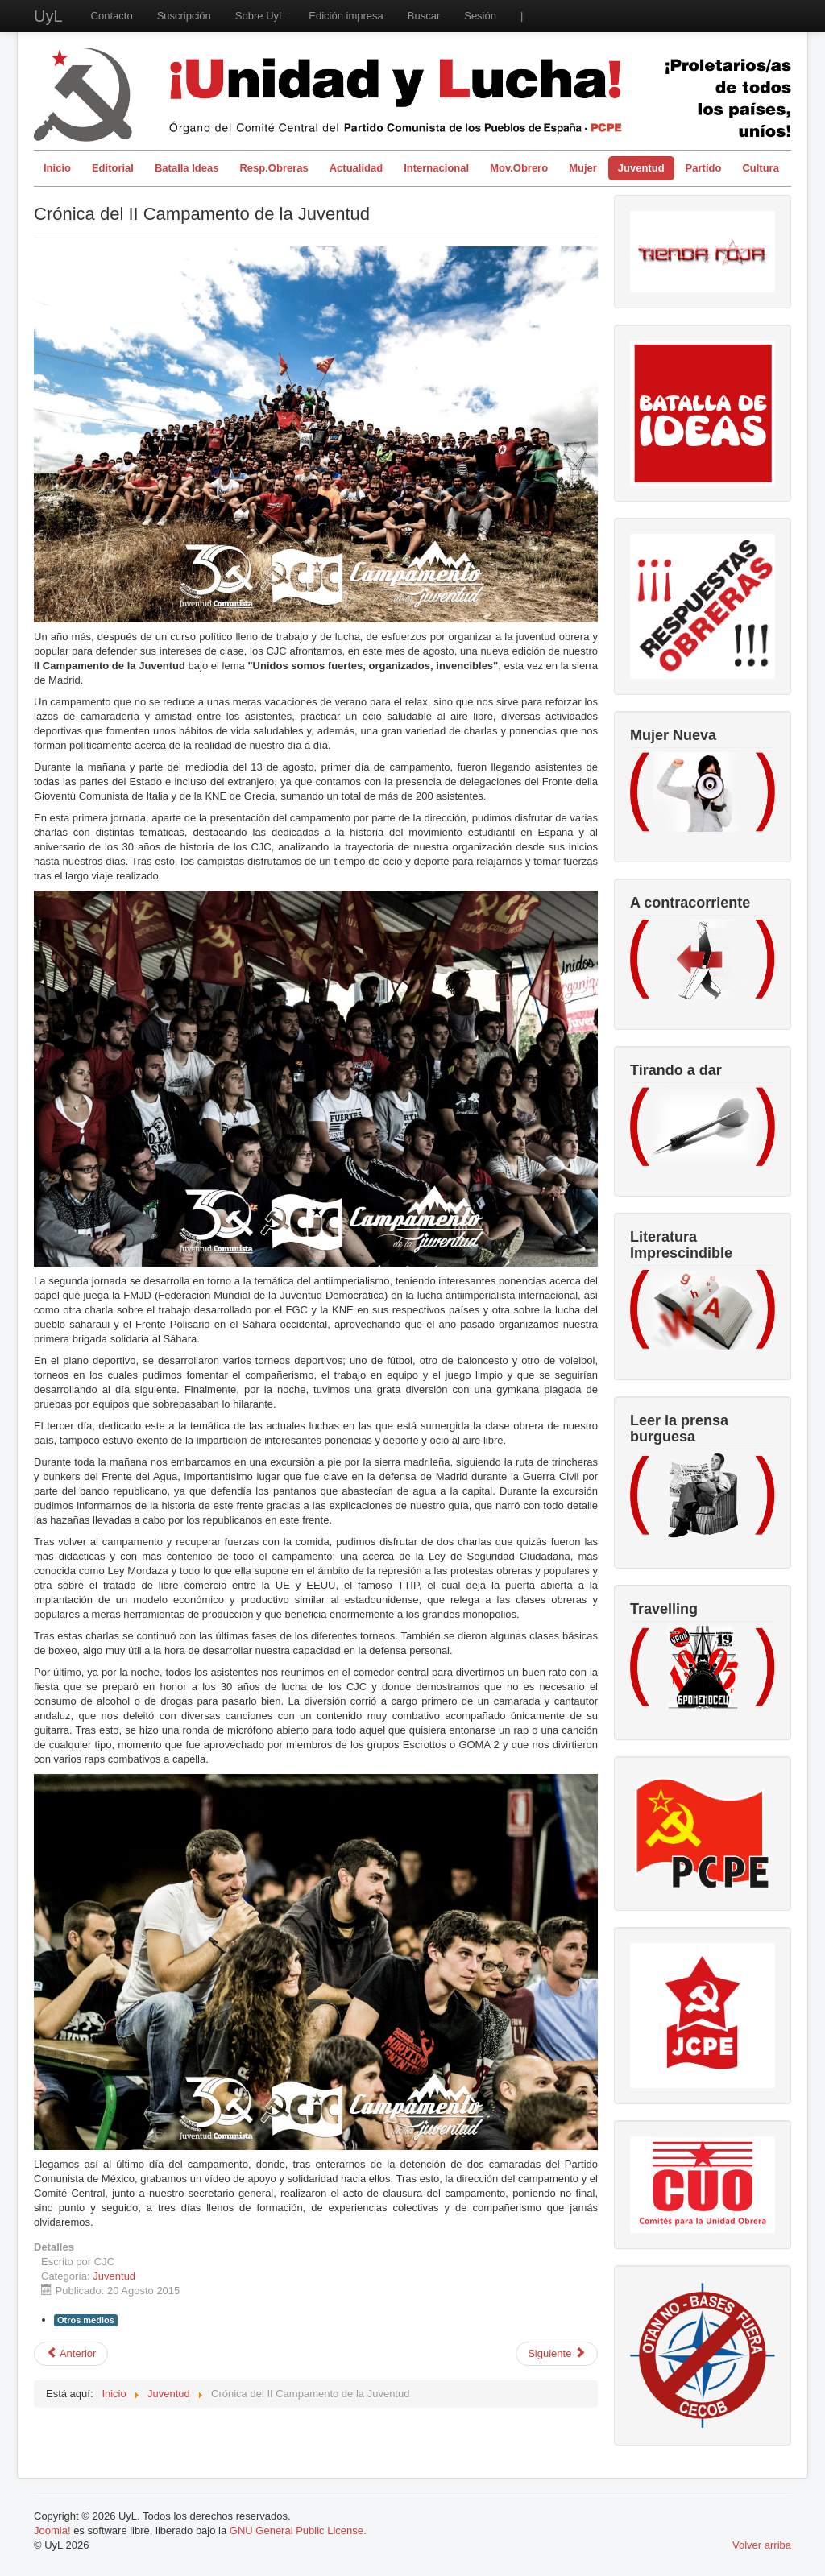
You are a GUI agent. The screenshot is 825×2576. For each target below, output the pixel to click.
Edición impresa (346, 16)
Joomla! (52, 2530)
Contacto (112, 16)
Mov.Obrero (519, 168)
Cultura (760, 168)
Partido (704, 168)
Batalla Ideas (187, 168)
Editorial (113, 168)
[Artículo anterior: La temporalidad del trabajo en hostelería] (71, 2354)
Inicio (57, 168)
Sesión (480, 16)
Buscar (424, 16)
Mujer (583, 168)
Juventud (641, 168)
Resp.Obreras (273, 168)
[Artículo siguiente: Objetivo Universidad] (557, 2354)
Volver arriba (761, 2545)
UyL (48, 16)
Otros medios (85, 2320)
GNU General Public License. (298, 2530)
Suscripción (184, 16)
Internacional (436, 168)
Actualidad (356, 168)
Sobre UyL (259, 16)
